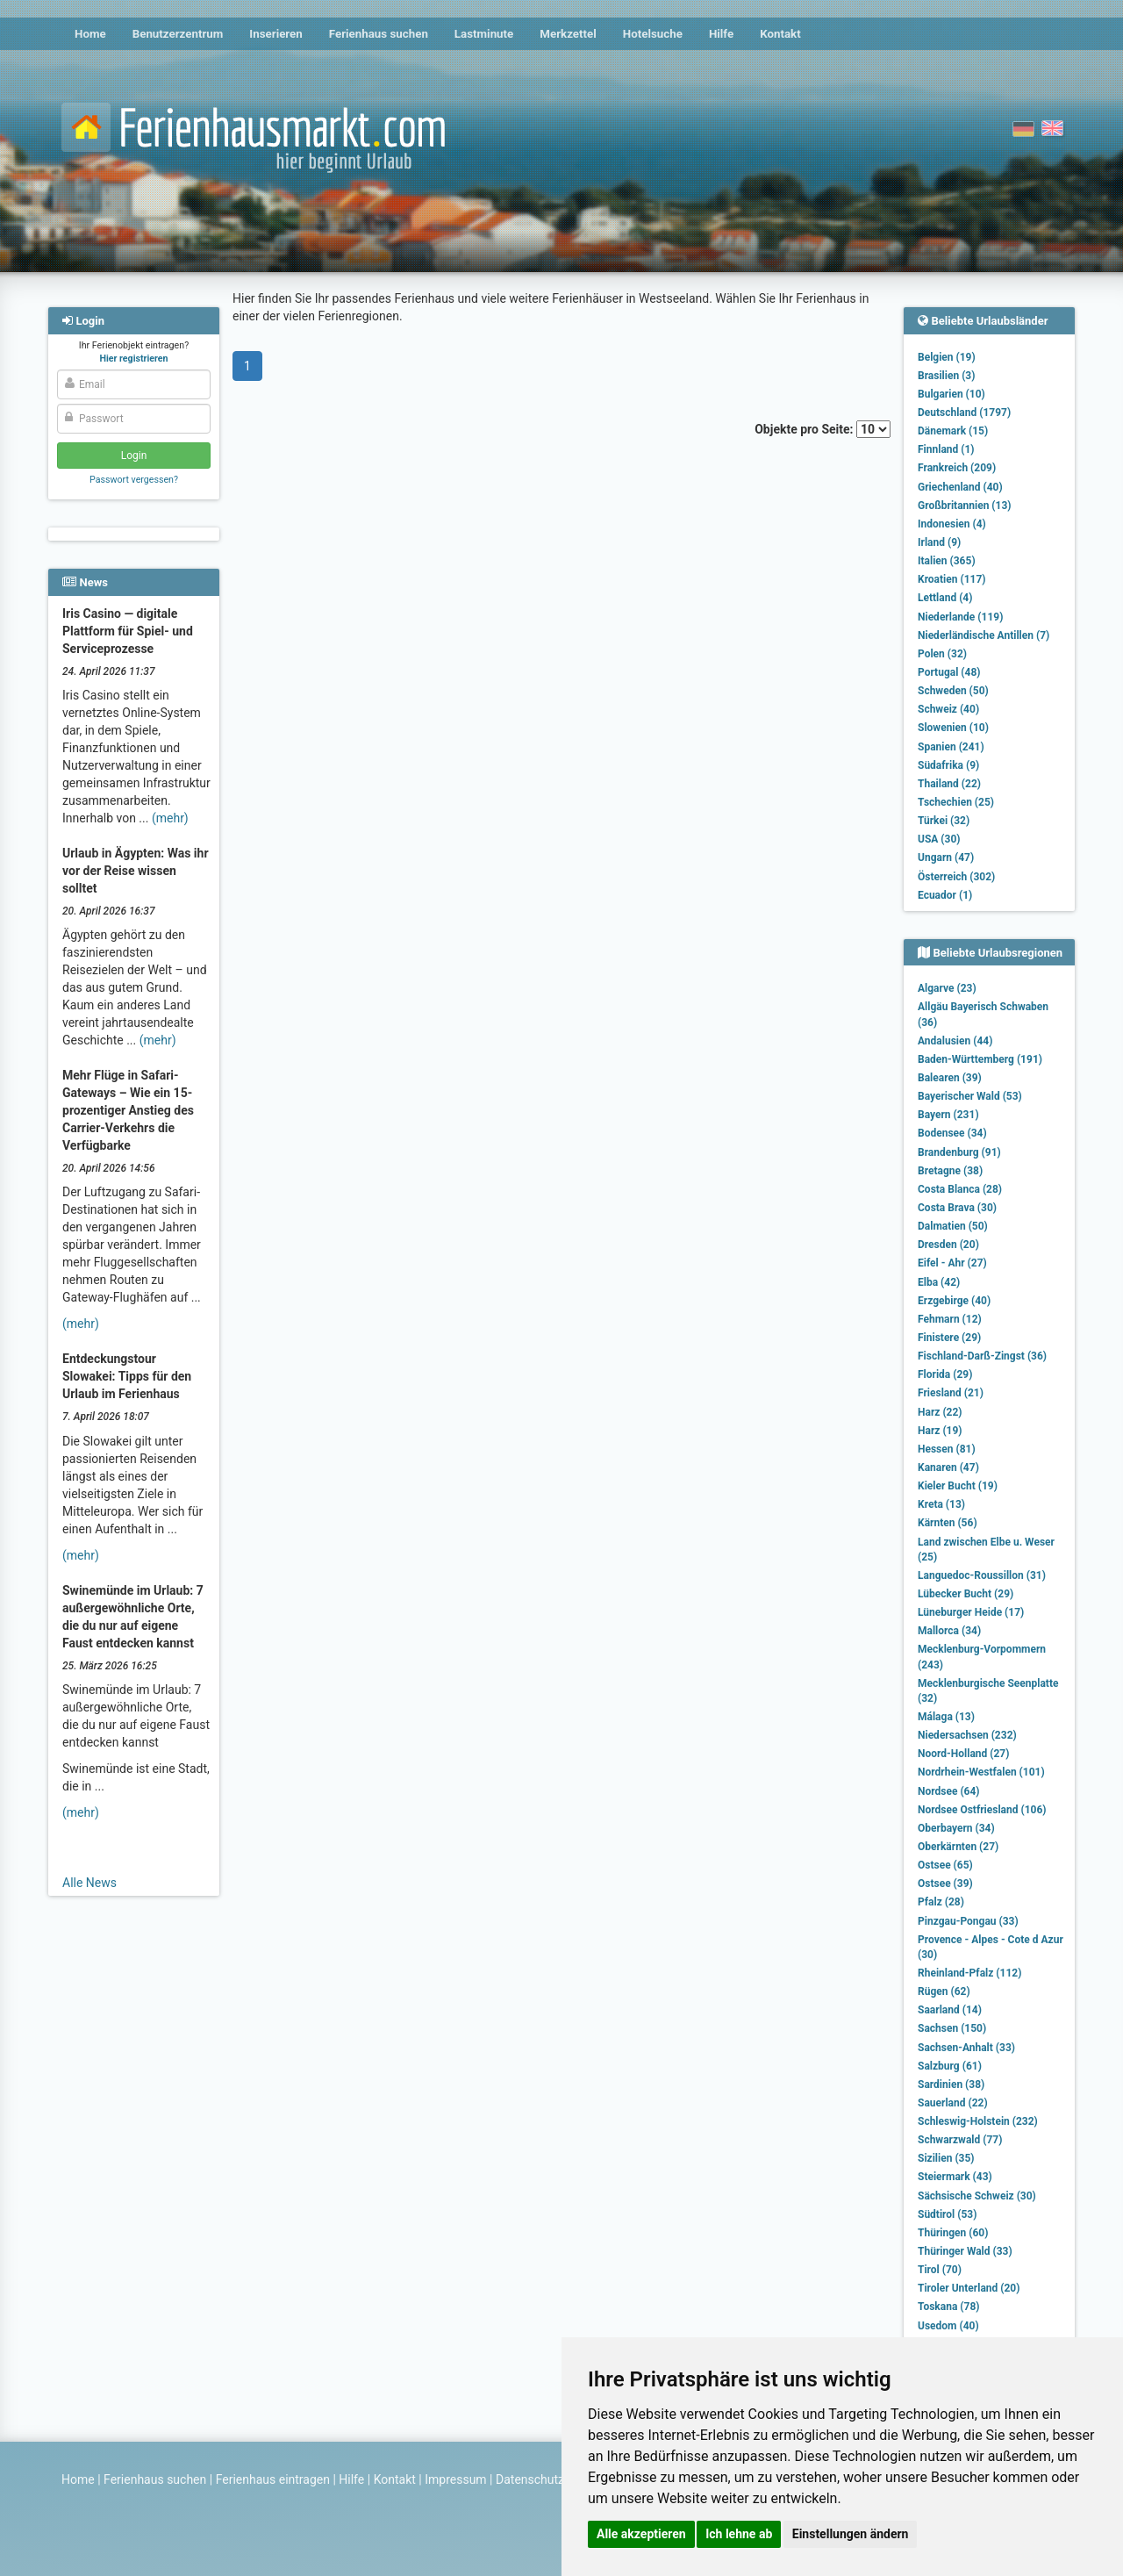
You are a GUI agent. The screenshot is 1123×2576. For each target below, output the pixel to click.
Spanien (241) (951, 747)
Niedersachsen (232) (967, 1735)
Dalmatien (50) (953, 1226)
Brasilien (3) (946, 376)
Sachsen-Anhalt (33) (966, 2047)
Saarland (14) (950, 2010)
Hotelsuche (653, 33)
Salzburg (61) (950, 2066)
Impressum (455, 2479)
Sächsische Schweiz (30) (977, 2196)
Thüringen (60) (953, 2233)
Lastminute (483, 33)
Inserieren (275, 33)
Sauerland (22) (953, 2103)
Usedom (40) (948, 2326)
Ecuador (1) (945, 895)
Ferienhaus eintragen (273, 2479)
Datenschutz (530, 2479)
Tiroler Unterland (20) (968, 2288)
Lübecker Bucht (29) (965, 1594)
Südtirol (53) (947, 2214)
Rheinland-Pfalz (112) (969, 1973)
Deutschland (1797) (964, 412)
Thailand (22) (949, 784)
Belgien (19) (947, 357)
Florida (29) (945, 1374)
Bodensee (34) (952, 1133)
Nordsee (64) (949, 1791)
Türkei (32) (943, 820)
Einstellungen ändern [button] (850, 2534)
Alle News (89, 1883)
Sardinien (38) (951, 2084)
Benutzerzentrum (178, 33)
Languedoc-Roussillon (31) (982, 1575)
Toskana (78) (949, 2306)
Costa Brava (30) (957, 1208)
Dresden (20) (948, 1244)
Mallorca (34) (949, 1631)
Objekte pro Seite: (823, 429)
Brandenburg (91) (959, 1152)
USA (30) (939, 839)
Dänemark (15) (953, 431)
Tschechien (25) (956, 802)
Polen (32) (942, 654)
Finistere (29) (949, 1337)
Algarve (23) (947, 988)
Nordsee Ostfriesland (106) (982, 1810)
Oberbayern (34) (956, 1828)
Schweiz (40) (948, 709)
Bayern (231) (948, 1115)
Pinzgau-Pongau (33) (968, 1921)
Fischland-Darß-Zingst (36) (982, 1356)
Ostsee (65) (945, 1865)
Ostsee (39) (945, 1883)
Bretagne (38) (950, 1171)
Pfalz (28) (941, 1902)
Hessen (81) (947, 1449)
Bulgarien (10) (951, 394)
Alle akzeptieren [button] (641, 2534)
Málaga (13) (946, 1717)
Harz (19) (940, 1430)
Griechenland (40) (960, 487)
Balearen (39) (950, 1078)
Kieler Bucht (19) (958, 1486)
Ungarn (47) (946, 857)
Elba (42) (939, 1282)
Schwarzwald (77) (960, 2140)
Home (90, 33)
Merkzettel (568, 33)
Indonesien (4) (952, 524)
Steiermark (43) (955, 2177)
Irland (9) (939, 542)
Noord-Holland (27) (963, 1753)
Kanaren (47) (948, 1467)
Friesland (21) (951, 1393)
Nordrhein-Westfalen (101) (981, 1772)
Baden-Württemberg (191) (980, 1059)
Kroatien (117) (952, 579)
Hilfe (721, 33)
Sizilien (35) (946, 2158)
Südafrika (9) (948, 765)
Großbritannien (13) (965, 505)
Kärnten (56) (947, 1523)
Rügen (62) (944, 1991)
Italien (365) (947, 561)
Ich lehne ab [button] (738, 2534)
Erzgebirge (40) (954, 1301)
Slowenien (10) (953, 727)
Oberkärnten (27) (958, 1847)
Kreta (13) (941, 1504)
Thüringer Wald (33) (965, 2251)
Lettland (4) (945, 598)
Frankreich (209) (957, 468)
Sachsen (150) (952, 2028)
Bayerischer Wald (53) (970, 1096)
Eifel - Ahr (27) (952, 1263)
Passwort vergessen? (133, 479)
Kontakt (780, 33)
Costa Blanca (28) (960, 1189)
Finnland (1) (946, 449)
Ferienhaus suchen (378, 33)
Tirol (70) (940, 2270)
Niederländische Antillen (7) (983, 635)
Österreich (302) (956, 877)
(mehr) (170, 818)
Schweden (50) (953, 691)
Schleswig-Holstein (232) (978, 2121)
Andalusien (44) (955, 1041)
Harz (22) (940, 1412)
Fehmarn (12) (950, 1319)
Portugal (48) (949, 672)
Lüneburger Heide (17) (971, 1612)
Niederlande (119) (960, 617)
